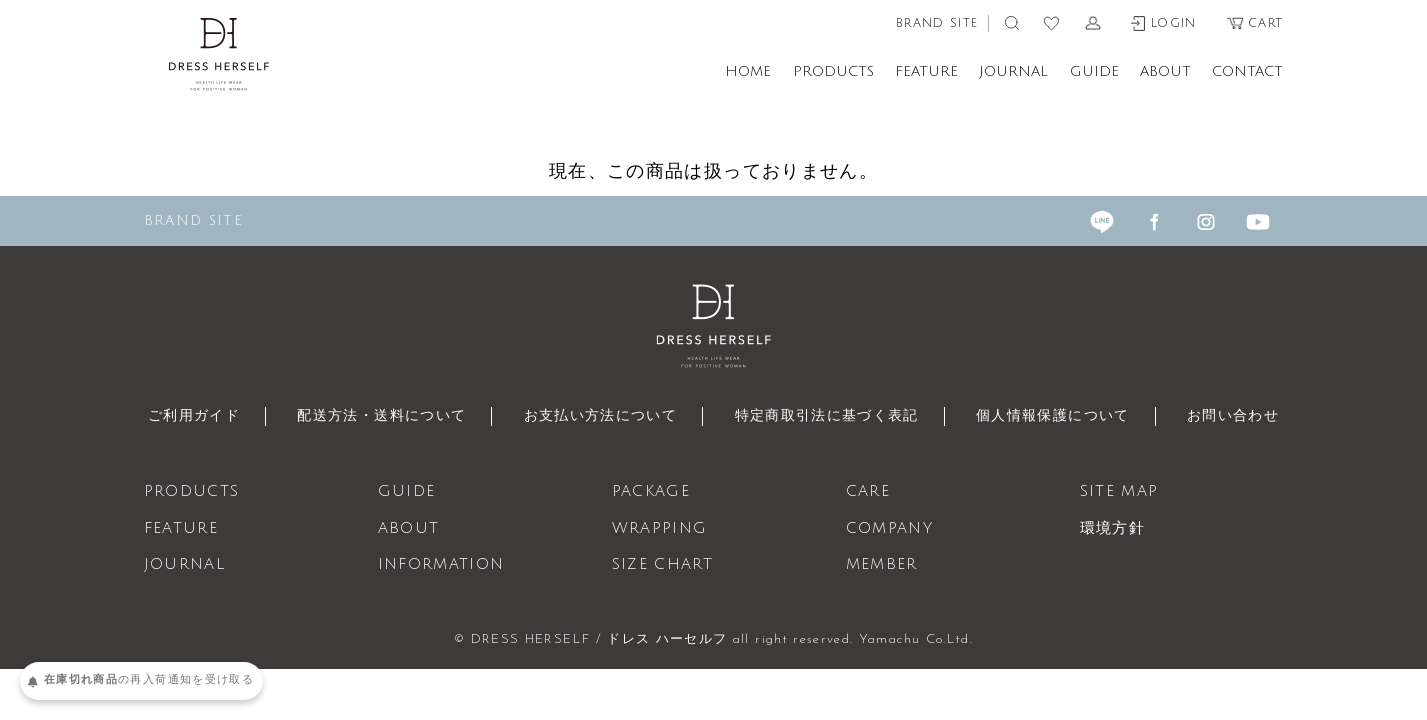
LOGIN (1164, 23)
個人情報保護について (1070, 416)
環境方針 (1112, 529)
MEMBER (882, 565)
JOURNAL (1013, 71)
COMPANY (889, 529)
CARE (868, 492)
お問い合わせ (1257, 416)
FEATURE (926, 71)
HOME (748, 71)
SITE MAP (1119, 492)
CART (1255, 23)
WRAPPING (660, 529)
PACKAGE (651, 492)
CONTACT (1247, 71)
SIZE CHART (663, 565)
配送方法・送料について (366, 416)
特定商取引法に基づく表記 (832, 416)
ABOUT (1165, 71)
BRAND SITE (937, 23)
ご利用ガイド (169, 416)
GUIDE (1094, 71)
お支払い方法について (595, 416)
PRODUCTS (833, 71)
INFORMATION (441, 565)
